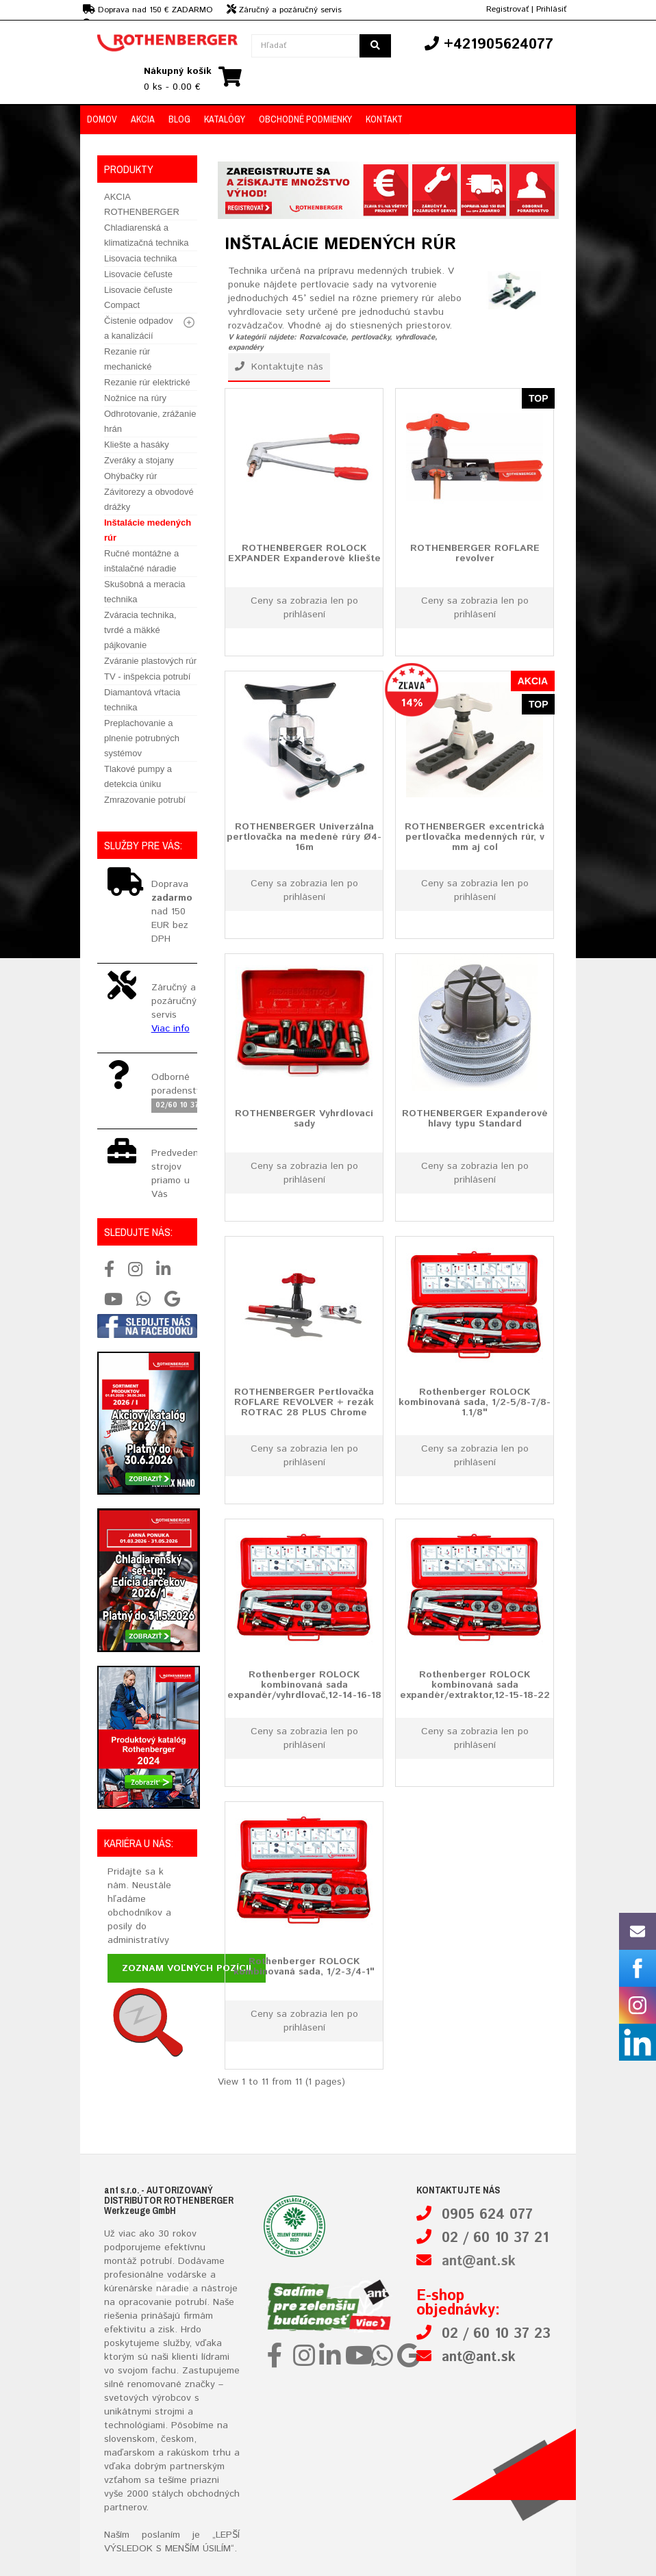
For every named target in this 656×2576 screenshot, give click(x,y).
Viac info (170, 1028)
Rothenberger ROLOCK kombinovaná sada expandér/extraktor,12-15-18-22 (475, 1684)
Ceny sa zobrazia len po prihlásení (304, 607)
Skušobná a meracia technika (145, 591)
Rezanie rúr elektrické (147, 382)
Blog (179, 119)
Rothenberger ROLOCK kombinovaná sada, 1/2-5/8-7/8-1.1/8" (475, 1401)
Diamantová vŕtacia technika (142, 699)
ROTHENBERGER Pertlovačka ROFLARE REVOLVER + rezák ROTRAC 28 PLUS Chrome (304, 1401)
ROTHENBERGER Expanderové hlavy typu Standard (475, 1118)
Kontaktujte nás (279, 367)
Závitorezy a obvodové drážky (149, 499)
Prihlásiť (551, 9)
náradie (172, 2288)
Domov (102, 119)
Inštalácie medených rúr (147, 530)
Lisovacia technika (140, 258)
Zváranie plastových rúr (150, 661)
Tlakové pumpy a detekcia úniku (138, 776)
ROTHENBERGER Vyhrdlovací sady (304, 1118)
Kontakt (384, 119)
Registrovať (507, 9)
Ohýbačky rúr (130, 476)
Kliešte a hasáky (136, 444)
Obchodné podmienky (305, 119)
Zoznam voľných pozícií (186, 1968)
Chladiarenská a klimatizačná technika (146, 235)
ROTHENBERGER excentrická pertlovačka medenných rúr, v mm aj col (474, 836)
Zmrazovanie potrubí (145, 800)
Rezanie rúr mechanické (127, 359)
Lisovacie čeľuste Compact (138, 297)
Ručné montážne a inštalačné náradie (141, 561)
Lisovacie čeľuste (138, 274)
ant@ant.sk (479, 2261)
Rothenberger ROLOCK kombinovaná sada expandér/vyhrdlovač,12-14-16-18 (304, 1684)
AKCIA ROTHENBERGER (141, 204)
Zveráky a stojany (139, 460)
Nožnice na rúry (135, 398)
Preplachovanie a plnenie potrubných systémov (141, 738)
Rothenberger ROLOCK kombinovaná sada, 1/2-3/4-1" (304, 1966)
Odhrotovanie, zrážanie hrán (150, 421)
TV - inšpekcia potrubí (147, 676)
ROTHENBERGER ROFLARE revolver (475, 553)
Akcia (143, 119)
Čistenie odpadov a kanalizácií (138, 328)
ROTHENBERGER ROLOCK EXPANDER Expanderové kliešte (304, 553)
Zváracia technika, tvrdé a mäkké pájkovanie (140, 630)
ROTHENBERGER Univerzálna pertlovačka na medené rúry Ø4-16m (304, 836)
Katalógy (224, 119)
